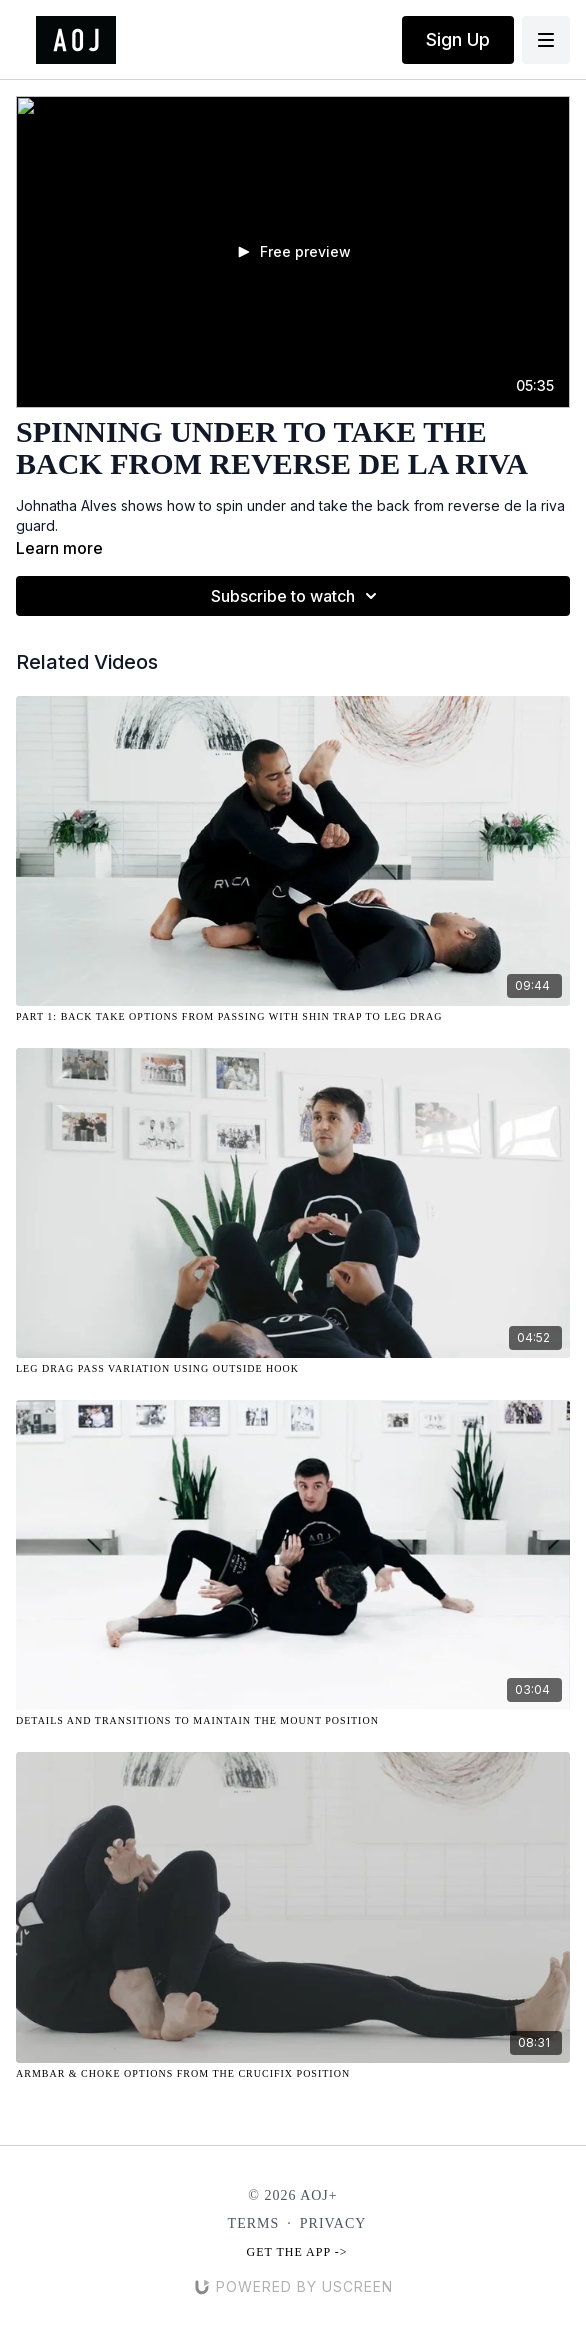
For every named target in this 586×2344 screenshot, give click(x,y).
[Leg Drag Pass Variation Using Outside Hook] (293, 1368)
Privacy (333, 2223)
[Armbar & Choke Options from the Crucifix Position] (293, 2073)
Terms (254, 2223)
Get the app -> (297, 2252)
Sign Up (458, 39)
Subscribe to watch (297, 596)
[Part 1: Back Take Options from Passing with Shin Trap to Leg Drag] (293, 1016)
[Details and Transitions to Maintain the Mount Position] (293, 1720)
